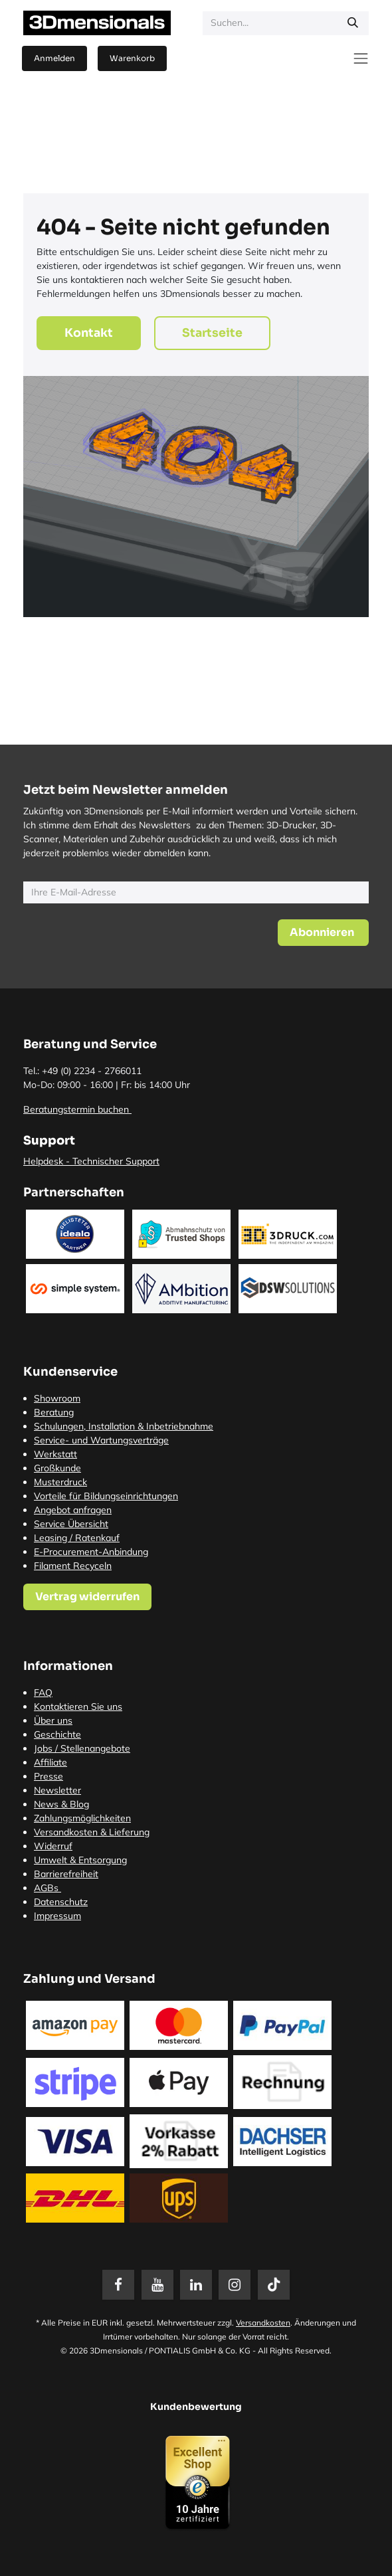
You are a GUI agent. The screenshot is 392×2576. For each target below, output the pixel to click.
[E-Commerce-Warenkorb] (132, 58)
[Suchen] (353, 23)
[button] (323, 932)
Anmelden (54, 58)
